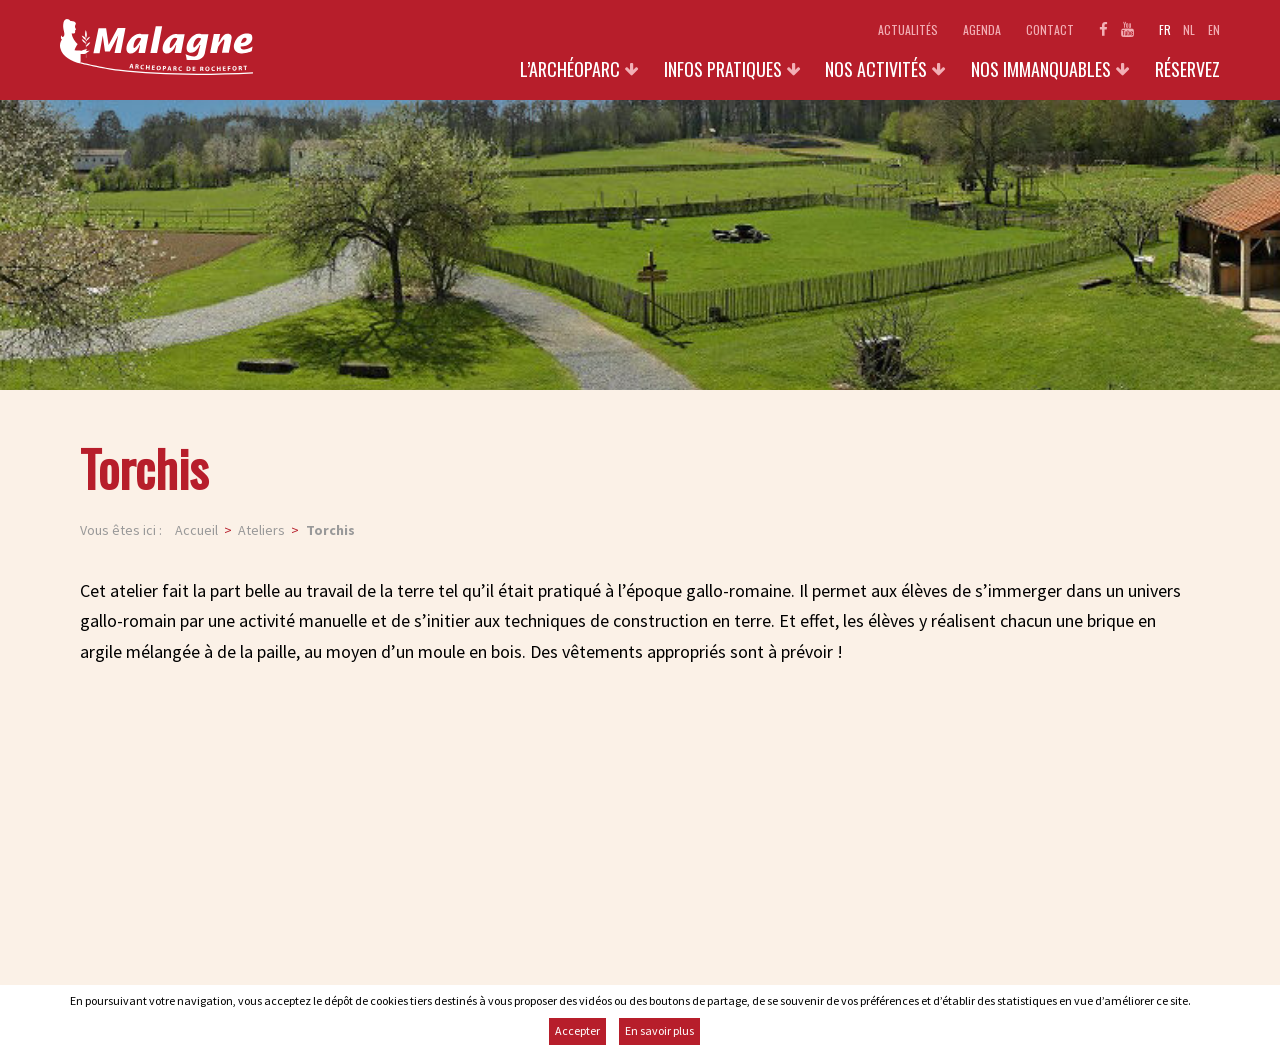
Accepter (577, 1030)
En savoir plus (659, 1030)
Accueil (196, 530)
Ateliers (261, 530)
